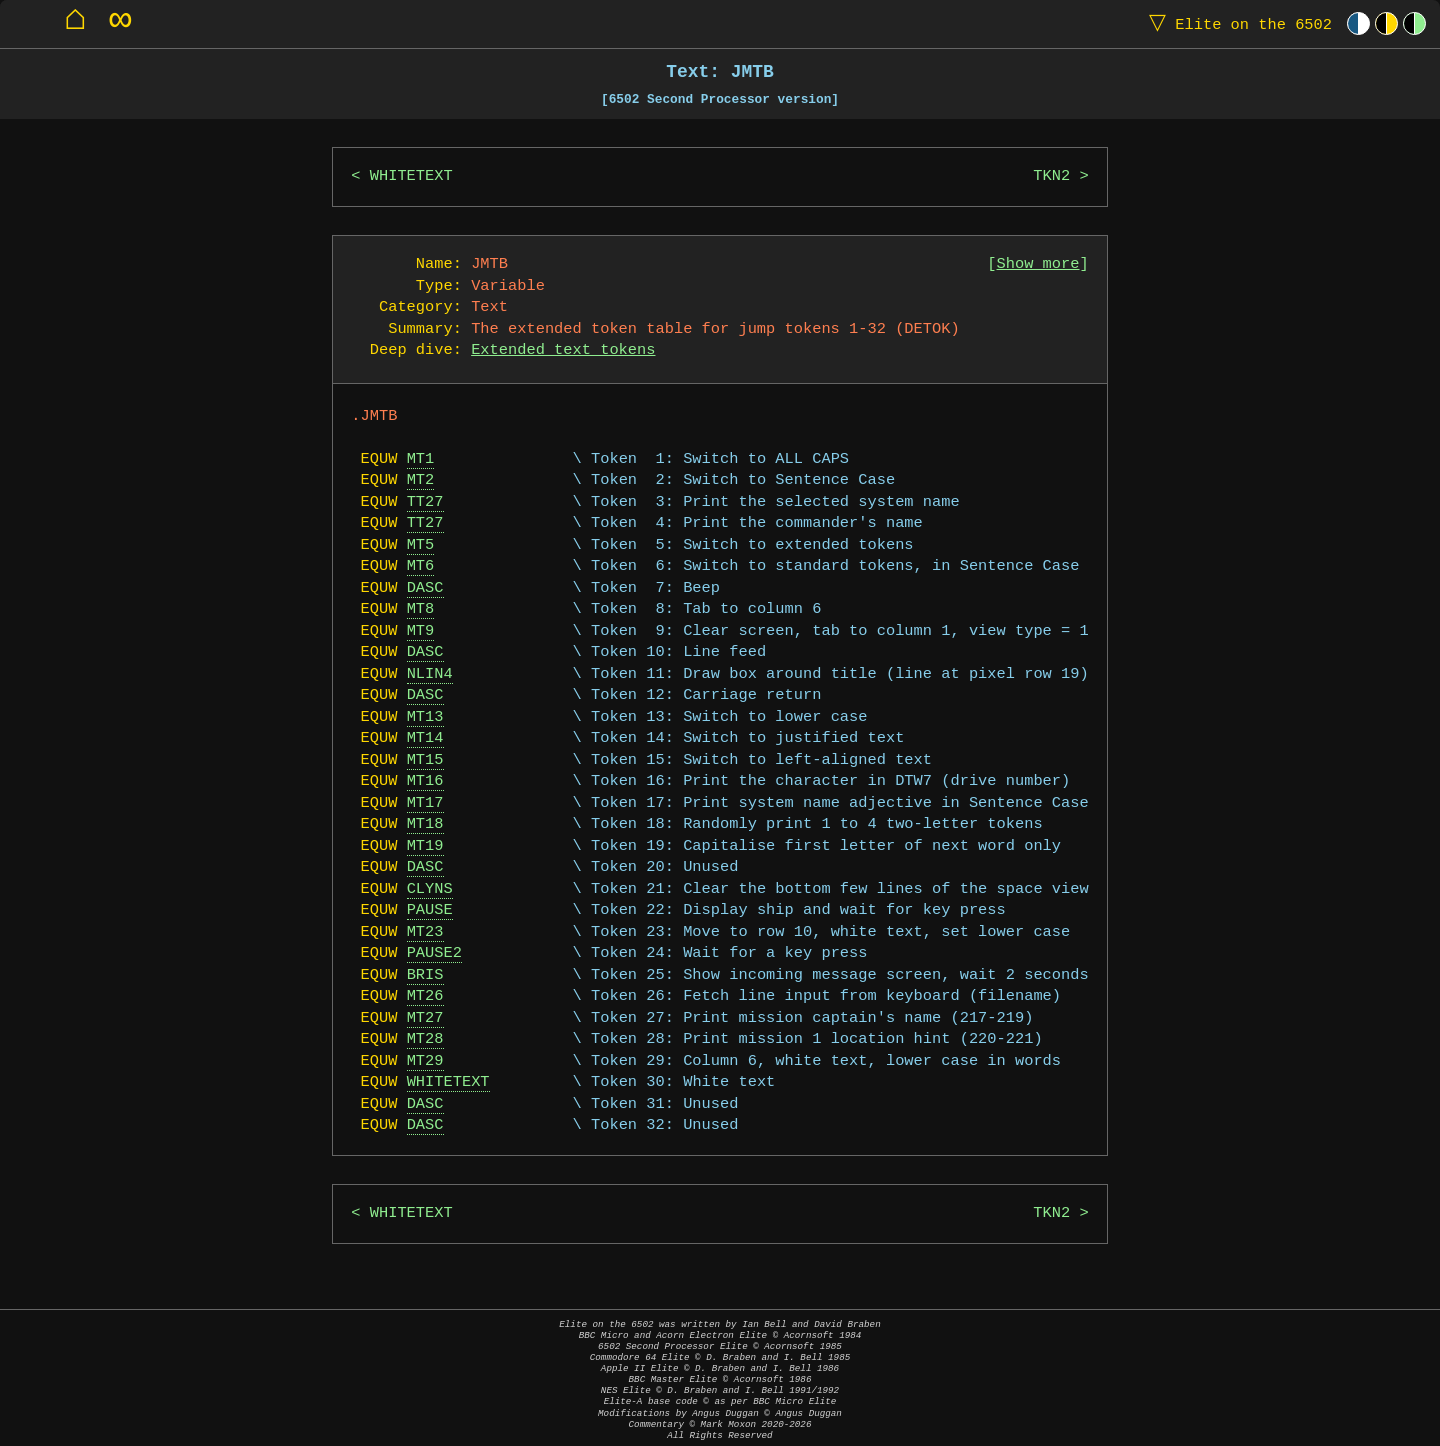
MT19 (425, 846)
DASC (425, 588)
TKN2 (1051, 176)
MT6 (421, 566)
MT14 (425, 738)
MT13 (425, 717)
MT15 (425, 760)
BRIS (425, 975)
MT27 (425, 1018)
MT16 (425, 781)
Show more (1038, 264)
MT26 (425, 996)
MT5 (421, 545)
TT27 (425, 502)
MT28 (425, 1039)
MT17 (425, 803)
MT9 (421, 631)
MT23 (425, 932)
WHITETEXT (411, 176)
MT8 (421, 609)
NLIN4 (430, 674)
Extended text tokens (563, 350)
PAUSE (430, 910)
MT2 (421, 480)
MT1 (421, 459)
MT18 (425, 824)
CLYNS (430, 889)
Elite (1236, 23)
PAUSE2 (434, 953)
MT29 (425, 1061)
